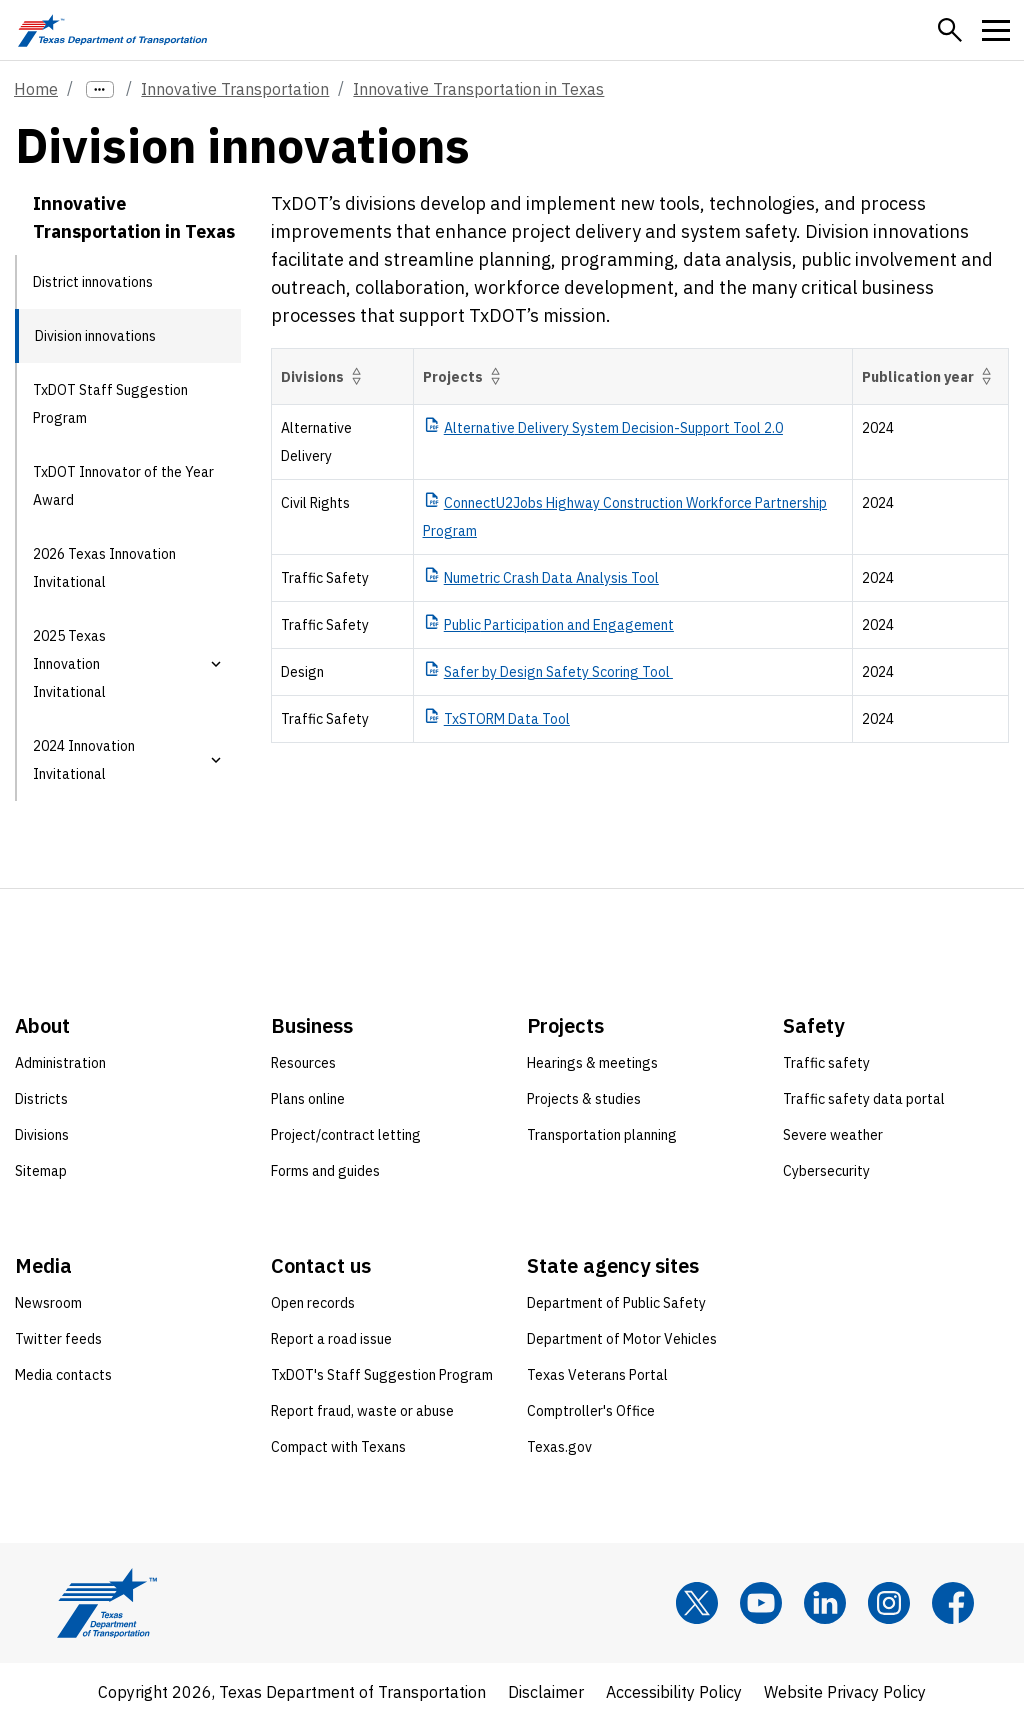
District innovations (93, 282)
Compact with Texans (338, 1447)
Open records (313, 1303)
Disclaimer (546, 1692)
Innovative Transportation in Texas (478, 89)
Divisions (325, 376)
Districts (41, 1099)
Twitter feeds (58, 1339)
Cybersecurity (826, 1171)
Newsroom (48, 1303)
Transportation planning (602, 1135)
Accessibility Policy (674, 1692)
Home (36, 89)
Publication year (930, 376)
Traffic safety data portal (864, 1099)
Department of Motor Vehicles (622, 1339)
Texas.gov (559, 1447)
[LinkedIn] (825, 1603)
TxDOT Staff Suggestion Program (110, 404)
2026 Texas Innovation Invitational (104, 568)
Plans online (308, 1099)
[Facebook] (953, 1603)
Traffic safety (826, 1063)
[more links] (100, 89)
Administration (60, 1063)
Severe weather (833, 1135)
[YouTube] (761, 1603)
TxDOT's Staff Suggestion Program (382, 1375)
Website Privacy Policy (845, 1692)
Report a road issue (331, 1339)
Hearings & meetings (592, 1063)
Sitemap (41, 1171)
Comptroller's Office (591, 1411)
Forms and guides (325, 1171)
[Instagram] (889, 1603)
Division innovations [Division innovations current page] (95, 336)
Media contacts (63, 1375)
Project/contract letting (346, 1135)
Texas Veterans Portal (597, 1375)
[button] (950, 30)
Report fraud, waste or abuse (362, 1411)
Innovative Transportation (235, 89)
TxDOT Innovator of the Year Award (123, 486)
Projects (465, 376)
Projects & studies (584, 1099)
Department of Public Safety (616, 1303)
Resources (303, 1063)
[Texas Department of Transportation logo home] (112, 30)
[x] (697, 1603)
